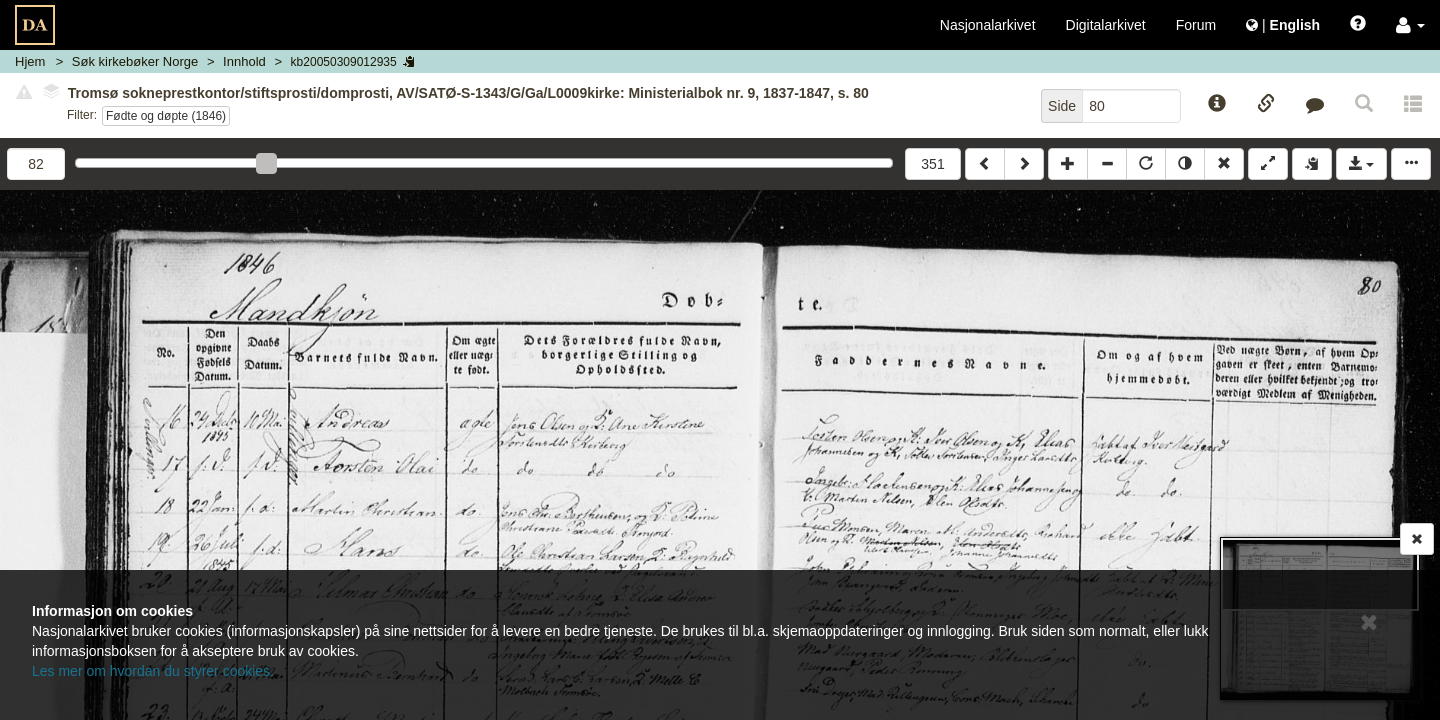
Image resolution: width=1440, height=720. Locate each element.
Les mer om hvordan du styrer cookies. (153, 671)
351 (932, 164)
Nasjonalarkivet (988, 25)
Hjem (30, 61)
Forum (1196, 25)
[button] (1410, 25)
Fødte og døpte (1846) (166, 116)
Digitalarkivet (1106, 25)
